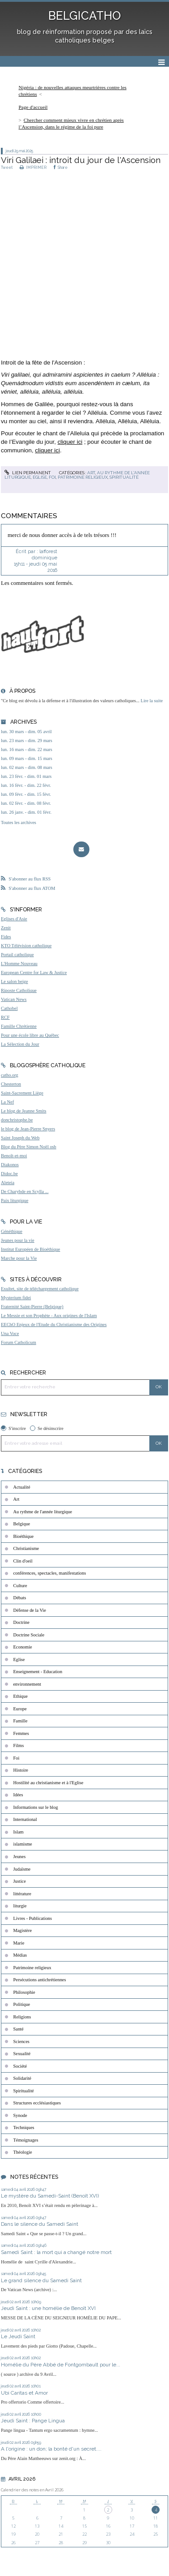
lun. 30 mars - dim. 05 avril (26, 731)
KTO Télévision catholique (26, 945)
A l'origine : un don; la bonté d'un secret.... (51, 2449)
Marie (19, 1943)
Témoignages (25, 2140)
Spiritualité (124, 477)
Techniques (23, 2127)
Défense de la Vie (29, 1610)
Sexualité (22, 2053)
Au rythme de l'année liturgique (42, 1511)
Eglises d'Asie (14, 918)
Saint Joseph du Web (20, 1137)
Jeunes (19, 1856)
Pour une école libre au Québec (30, 1035)
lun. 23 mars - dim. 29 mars (26, 740)
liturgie (20, 1905)
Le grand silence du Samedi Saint (41, 2280)
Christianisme (26, 1548)
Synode (20, 2115)
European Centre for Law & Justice (34, 972)
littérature (22, 1893)
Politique (21, 2004)
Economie (22, 1646)
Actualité (21, 1487)
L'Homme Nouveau (19, 963)
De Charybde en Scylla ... (24, 1191)
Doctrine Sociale (29, 1634)
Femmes (21, 1733)
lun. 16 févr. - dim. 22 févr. (26, 785)
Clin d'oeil (23, 1560)
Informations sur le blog (35, 1807)
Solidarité (22, 2078)
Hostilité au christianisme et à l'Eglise (48, 1782)
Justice (19, 1881)
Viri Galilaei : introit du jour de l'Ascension (81, 160)
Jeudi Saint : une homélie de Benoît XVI (48, 2308)
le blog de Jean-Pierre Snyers (28, 1128)
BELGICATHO (84, 15)
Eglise (40, 477)
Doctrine (21, 1622)
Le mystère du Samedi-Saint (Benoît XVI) (50, 2196)
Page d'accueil (33, 107)
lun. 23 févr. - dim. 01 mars (26, 776)
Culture (20, 1585)
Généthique (11, 1231)
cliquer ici (70, 441)
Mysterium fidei (16, 1297)
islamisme (22, 1844)
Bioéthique (23, 1536)
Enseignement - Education (38, 1671)
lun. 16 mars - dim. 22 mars (26, 749)
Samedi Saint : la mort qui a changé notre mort (56, 2252)
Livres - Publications (32, 1918)
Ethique (20, 1696)
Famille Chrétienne (19, 1026)
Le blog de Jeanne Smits (23, 1110)
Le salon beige (14, 981)
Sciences (21, 2041)
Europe (20, 1708)
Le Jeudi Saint (18, 2336)
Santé (18, 2028)
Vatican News (13, 999)
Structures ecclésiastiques (37, 2102)
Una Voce (10, 1333)
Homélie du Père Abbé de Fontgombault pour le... (60, 2364)
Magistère (22, 1930)
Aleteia (7, 1182)
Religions (22, 2016)
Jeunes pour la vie (17, 1240)
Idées (18, 1794)
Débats (19, 1597)
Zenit (6, 927)
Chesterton (11, 1084)
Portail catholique (17, 954)
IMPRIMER (33, 167)
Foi (52, 477)
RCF (5, 1017)
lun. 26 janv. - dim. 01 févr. (26, 812)
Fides (6, 936)
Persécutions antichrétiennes (39, 1979)
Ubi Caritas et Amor (24, 2393)
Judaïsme (22, 1869)
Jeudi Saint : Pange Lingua (33, 2420)
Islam (18, 1831)
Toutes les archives (18, 822)
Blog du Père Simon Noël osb (28, 1146)
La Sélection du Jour (20, 1044)
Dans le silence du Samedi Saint (39, 2224)
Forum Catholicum (18, 1342)
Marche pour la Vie (19, 1258)
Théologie (22, 2152)
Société (20, 2066)
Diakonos (10, 1164)
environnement (27, 1684)
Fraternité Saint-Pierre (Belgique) (32, 1306)
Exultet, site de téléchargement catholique (40, 1288)
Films (18, 1745)
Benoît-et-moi (14, 1155)
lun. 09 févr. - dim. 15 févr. (26, 794)
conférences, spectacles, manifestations (49, 1573)
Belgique (21, 1523)
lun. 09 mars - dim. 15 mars (26, 758)
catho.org (9, 1075)
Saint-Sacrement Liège (22, 1093)
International (25, 1819)
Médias (20, 1955)
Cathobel (9, 1008)
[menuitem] (84, 91)
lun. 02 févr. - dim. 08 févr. (26, 803)
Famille (20, 1720)
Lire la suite (152, 700)
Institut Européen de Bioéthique (30, 1249)
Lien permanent (27, 472)
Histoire (20, 1770)
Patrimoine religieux (83, 477)
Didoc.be (9, 1173)
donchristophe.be (17, 1119)
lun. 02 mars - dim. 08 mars (26, 767)
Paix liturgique (14, 1200)
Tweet (7, 167)
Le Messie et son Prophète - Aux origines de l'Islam (49, 1315)
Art (91, 472)
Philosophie (24, 1992)
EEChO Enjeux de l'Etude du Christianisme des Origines (54, 1324)
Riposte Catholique (19, 990)
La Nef (7, 1101)
